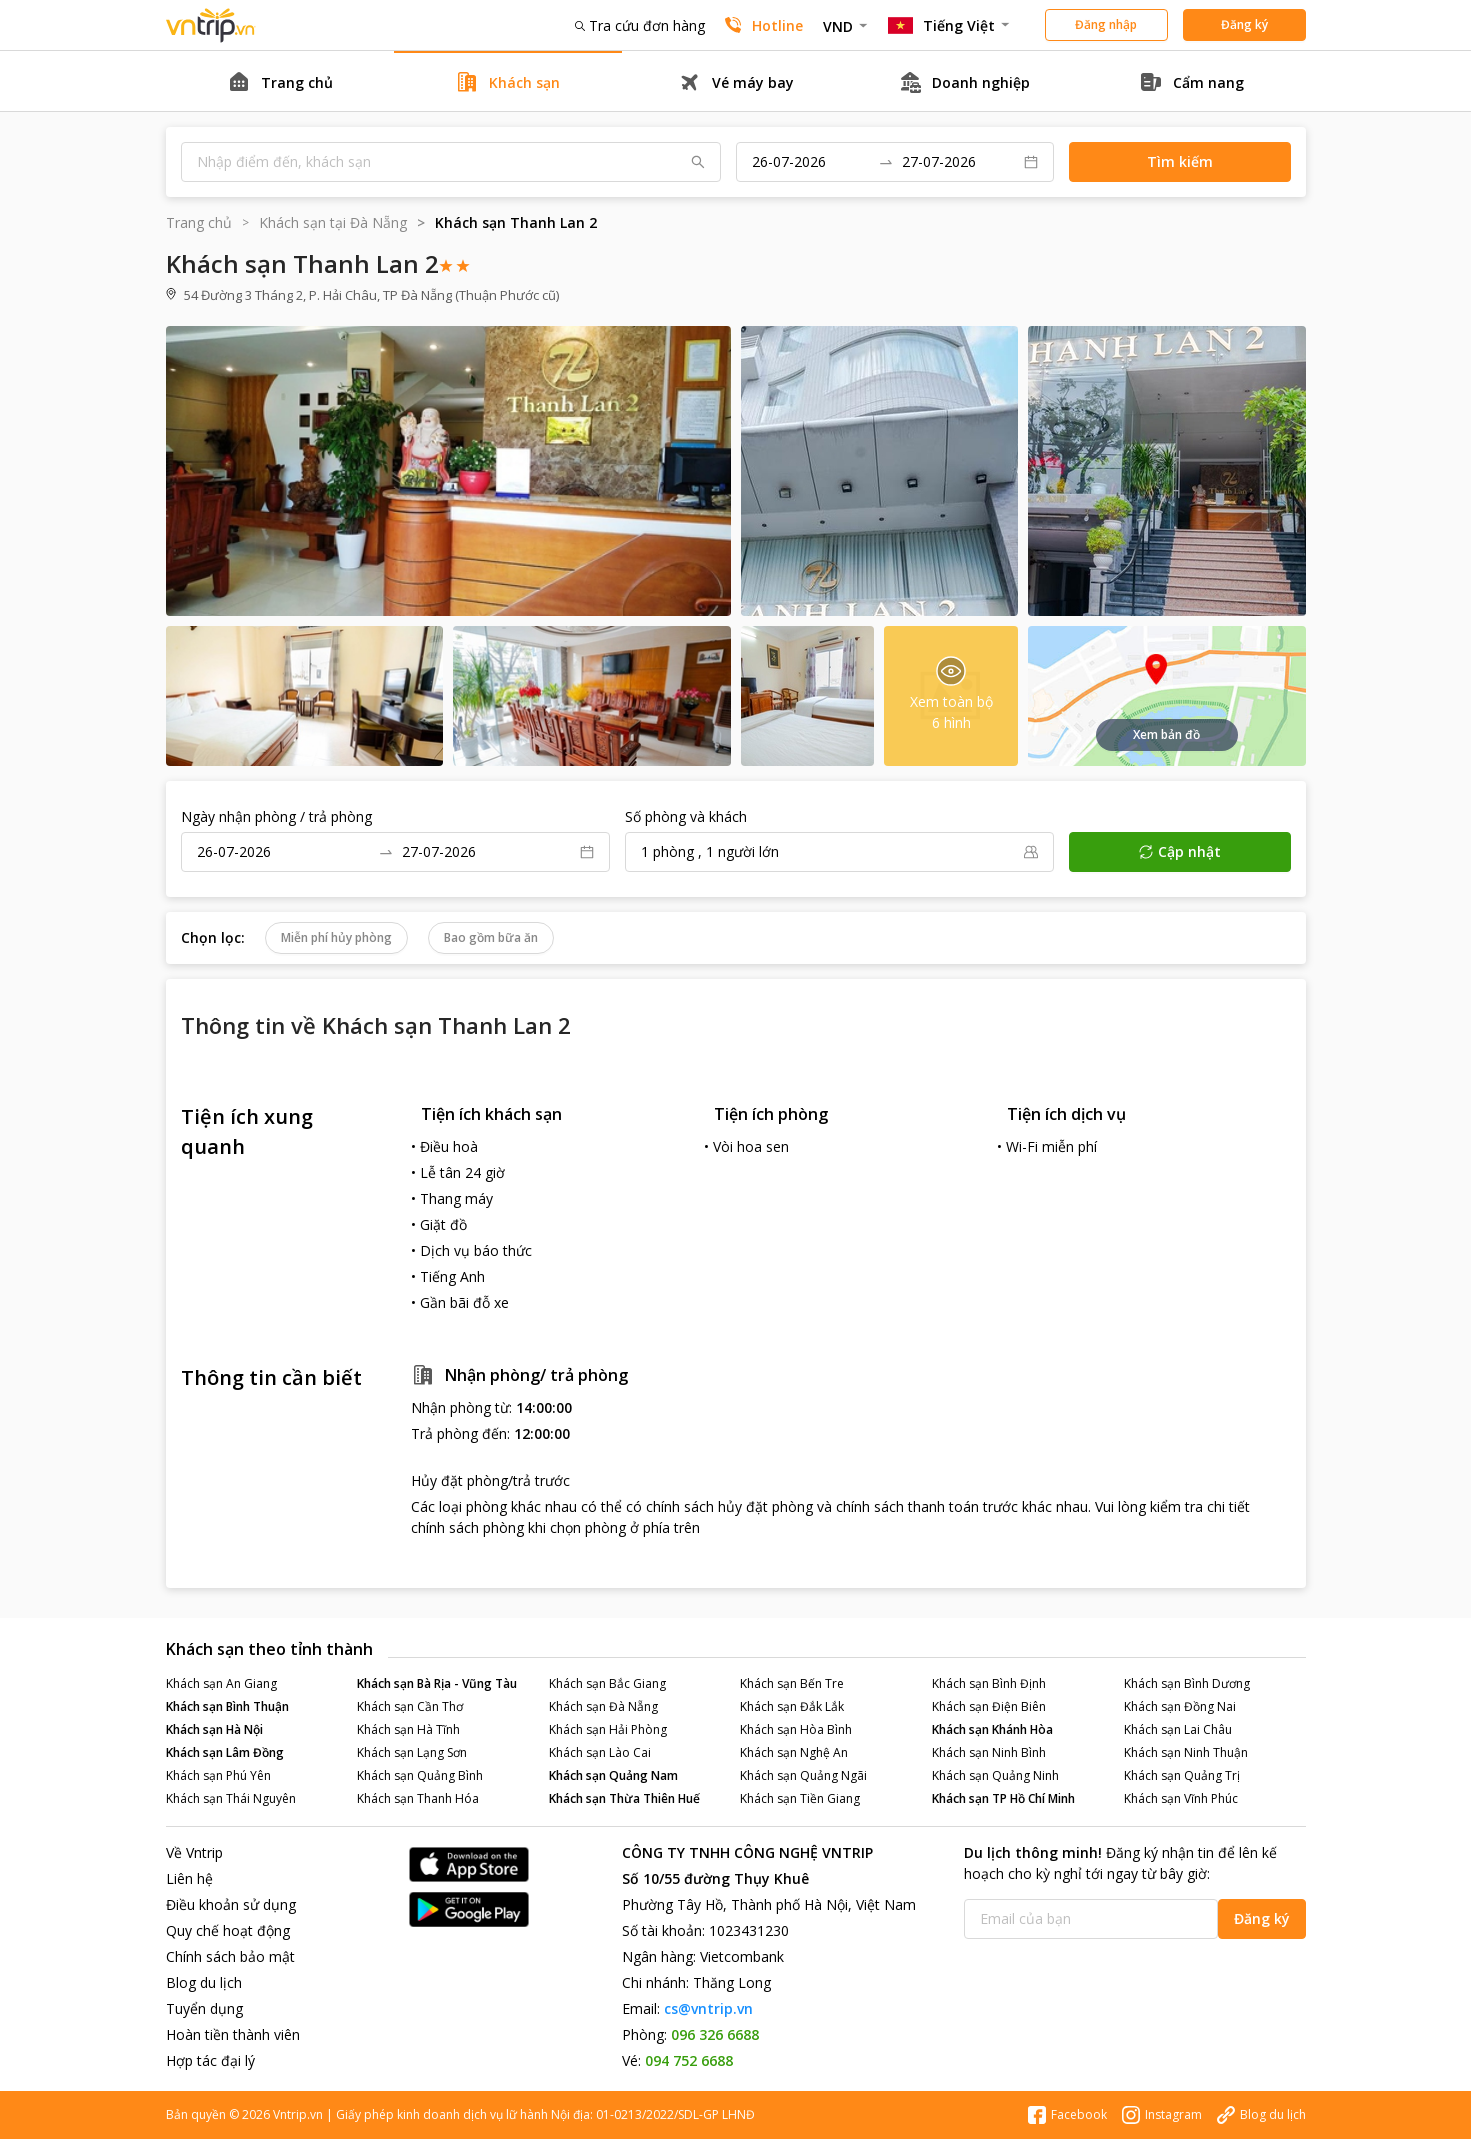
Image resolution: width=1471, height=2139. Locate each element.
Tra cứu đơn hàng (640, 25)
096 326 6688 (715, 2034)
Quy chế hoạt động (228, 1930)
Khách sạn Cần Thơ (410, 1706)
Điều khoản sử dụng (231, 1904)
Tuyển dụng (204, 2008)
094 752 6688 (689, 2060)
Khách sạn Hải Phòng (608, 1729)
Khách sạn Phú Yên (218, 1775)
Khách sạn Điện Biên (989, 1706)
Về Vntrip (194, 1852)
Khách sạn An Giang (221, 1683)
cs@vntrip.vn (708, 2008)
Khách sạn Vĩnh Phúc (1181, 1798)
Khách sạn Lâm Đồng (225, 1752)
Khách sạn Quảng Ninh (995, 1775)
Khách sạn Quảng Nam (613, 1775)
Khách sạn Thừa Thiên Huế (624, 1798)
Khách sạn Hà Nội (214, 1729)
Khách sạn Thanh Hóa (418, 1798)
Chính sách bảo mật (230, 1956)
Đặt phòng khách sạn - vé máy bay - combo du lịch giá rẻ (211, 25)
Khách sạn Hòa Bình (796, 1729)
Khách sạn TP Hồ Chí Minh (1003, 1798)
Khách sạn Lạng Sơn (412, 1752)
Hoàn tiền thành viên (233, 2034)
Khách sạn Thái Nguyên (231, 1798)
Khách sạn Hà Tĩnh (408, 1729)
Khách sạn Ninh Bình (989, 1752)
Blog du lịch (204, 1982)
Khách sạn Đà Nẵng (603, 1706)
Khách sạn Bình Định (989, 1683)
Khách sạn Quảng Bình (420, 1775)
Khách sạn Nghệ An (794, 1752)
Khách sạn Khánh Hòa (992, 1729)
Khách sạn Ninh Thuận (1186, 1752)
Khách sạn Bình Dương (1187, 1683)
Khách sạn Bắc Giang (607, 1683)
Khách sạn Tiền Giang (800, 1798)
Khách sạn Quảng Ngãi (803, 1775)
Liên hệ (189, 1878)
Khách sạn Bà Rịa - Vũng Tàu (437, 1683)
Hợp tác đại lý (210, 2060)
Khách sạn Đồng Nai (1180, 1706)
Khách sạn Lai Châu (1178, 1729)
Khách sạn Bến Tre (792, 1683)
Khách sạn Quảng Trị (1182, 1775)
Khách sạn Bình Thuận (227, 1706)
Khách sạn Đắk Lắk (792, 1706)
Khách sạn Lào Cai (600, 1752)
